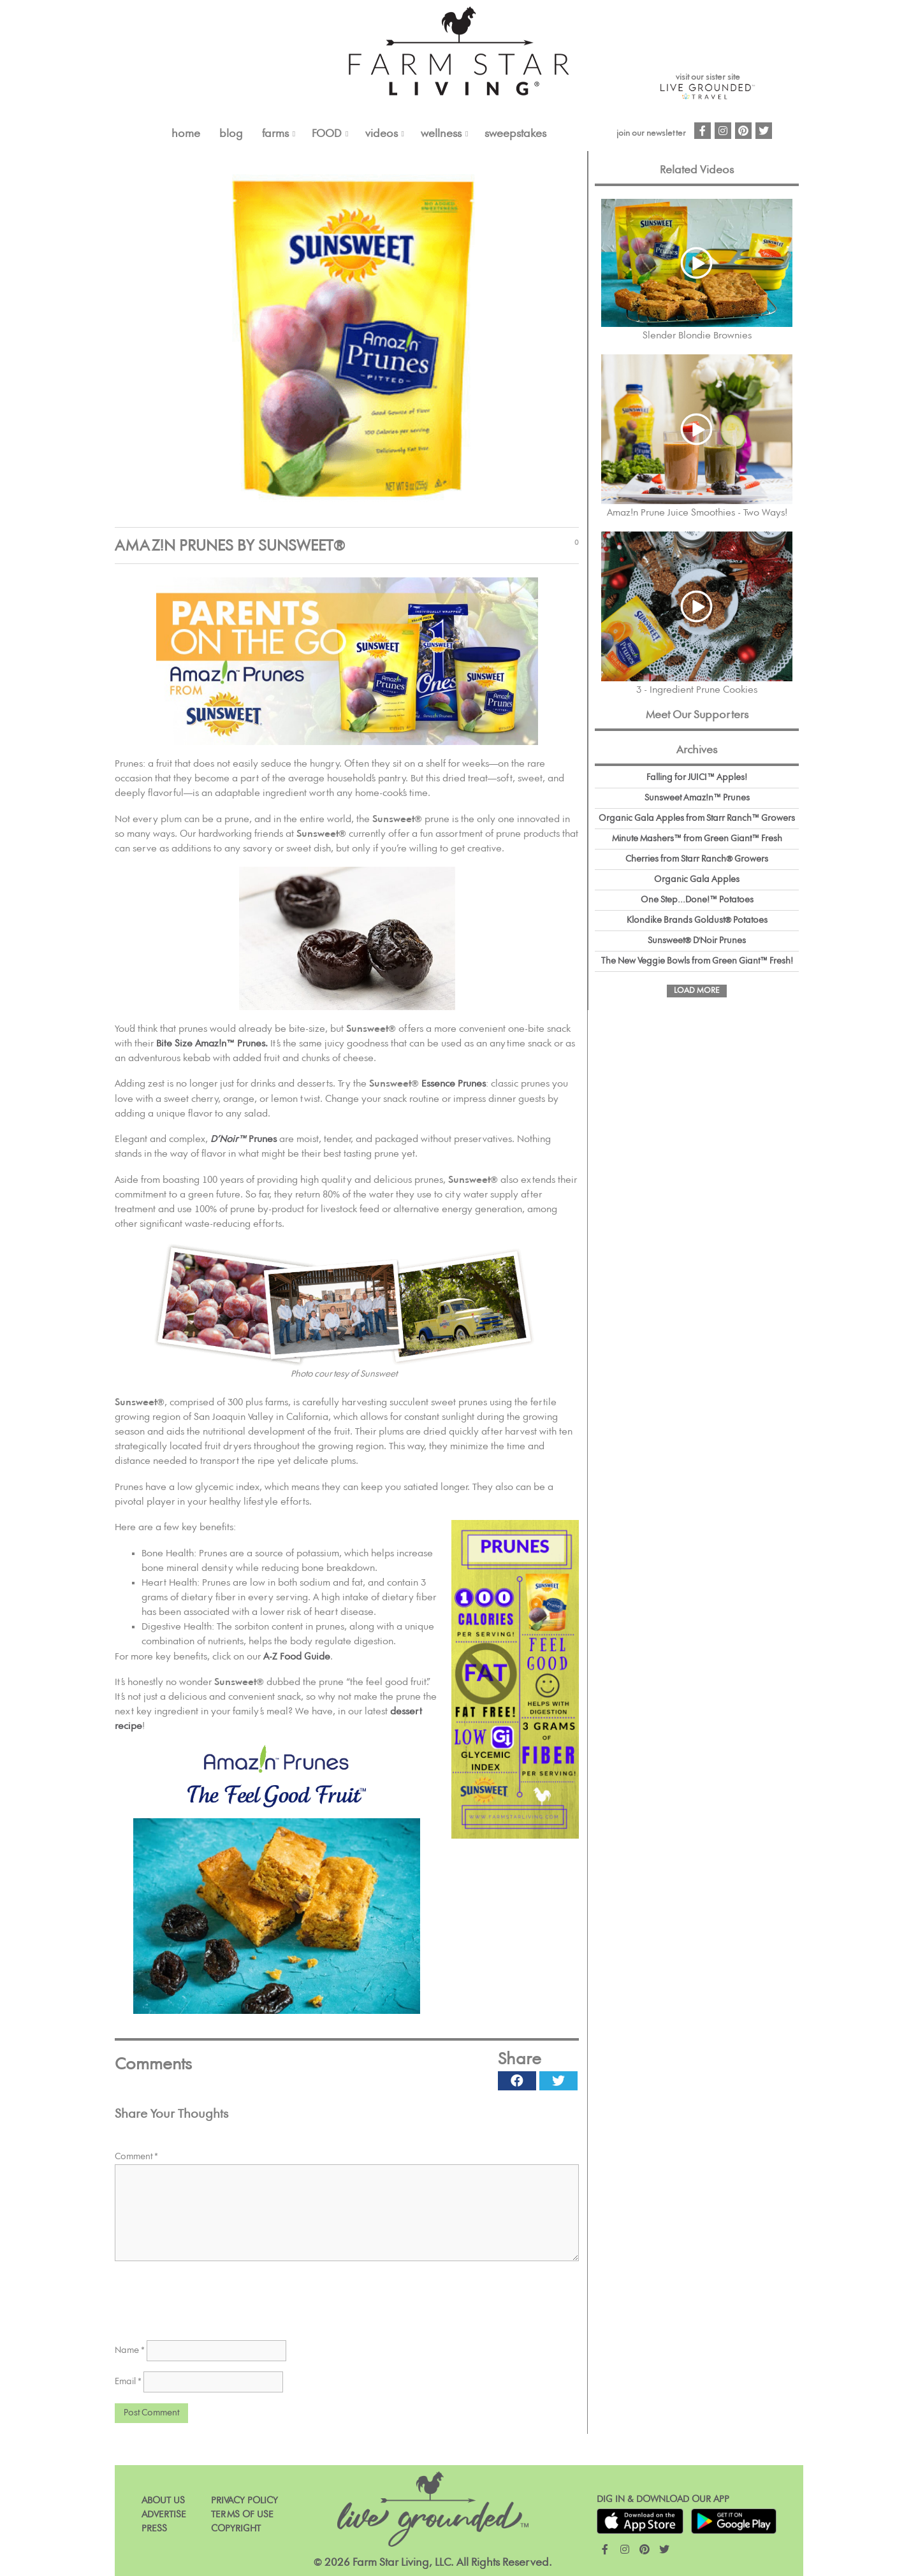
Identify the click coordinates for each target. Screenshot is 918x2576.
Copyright (236, 2528)
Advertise (164, 2514)
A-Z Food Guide (296, 1656)
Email (128, 2382)
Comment (136, 2157)
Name (130, 2350)
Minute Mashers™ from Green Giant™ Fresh (697, 839)
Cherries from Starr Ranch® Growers (696, 859)
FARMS (275, 133)
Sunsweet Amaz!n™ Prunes (697, 798)
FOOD (327, 133)
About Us (163, 2500)
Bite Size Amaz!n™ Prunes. (212, 1043)
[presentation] (212, 2296)
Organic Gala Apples (697, 879)
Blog (231, 133)
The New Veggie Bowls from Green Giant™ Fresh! (697, 961)
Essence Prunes (453, 1083)
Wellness (441, 133)
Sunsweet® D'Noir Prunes (697, 941)
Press (154, 2528)
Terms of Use (242, 2514)
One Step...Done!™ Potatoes (697, 900)
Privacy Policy (244, 2500)
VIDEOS (381, 133)
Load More (697, 990)
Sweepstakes (515, 133)
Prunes (243, 1139)
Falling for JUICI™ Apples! (696, 777)
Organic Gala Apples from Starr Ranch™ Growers (697, 818)
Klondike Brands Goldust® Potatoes (697, 920)
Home (185, 133)
